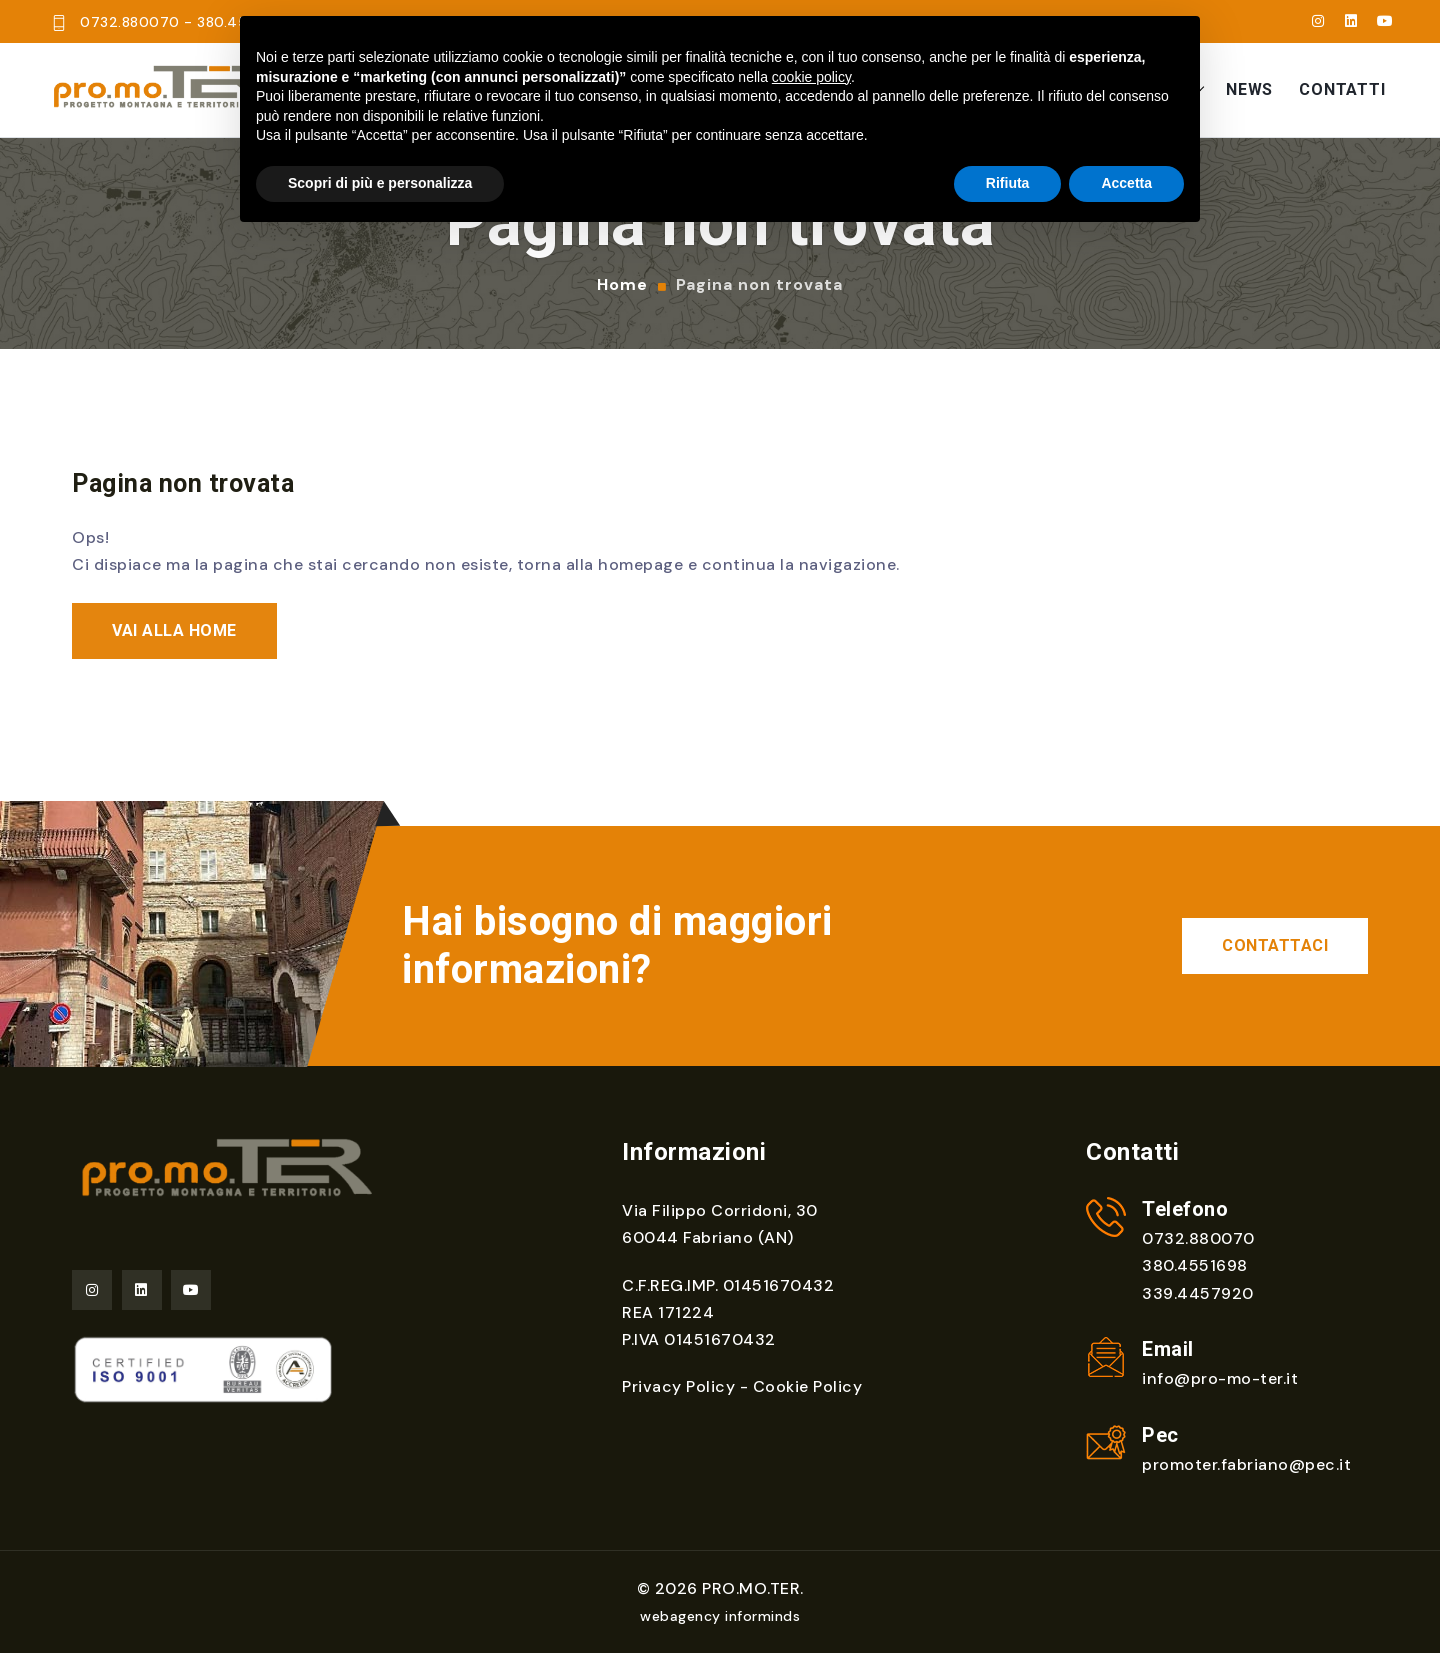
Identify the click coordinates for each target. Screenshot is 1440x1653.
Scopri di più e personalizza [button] (380, 183)
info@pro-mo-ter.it (1220, 1378)
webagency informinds (720, 1616)
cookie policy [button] (811, 77)
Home (622, 285)
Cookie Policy (808, 1386)
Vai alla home (174, 629)
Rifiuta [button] (1008, 183)
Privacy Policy (678, 1386)
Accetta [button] (1126, 183)
